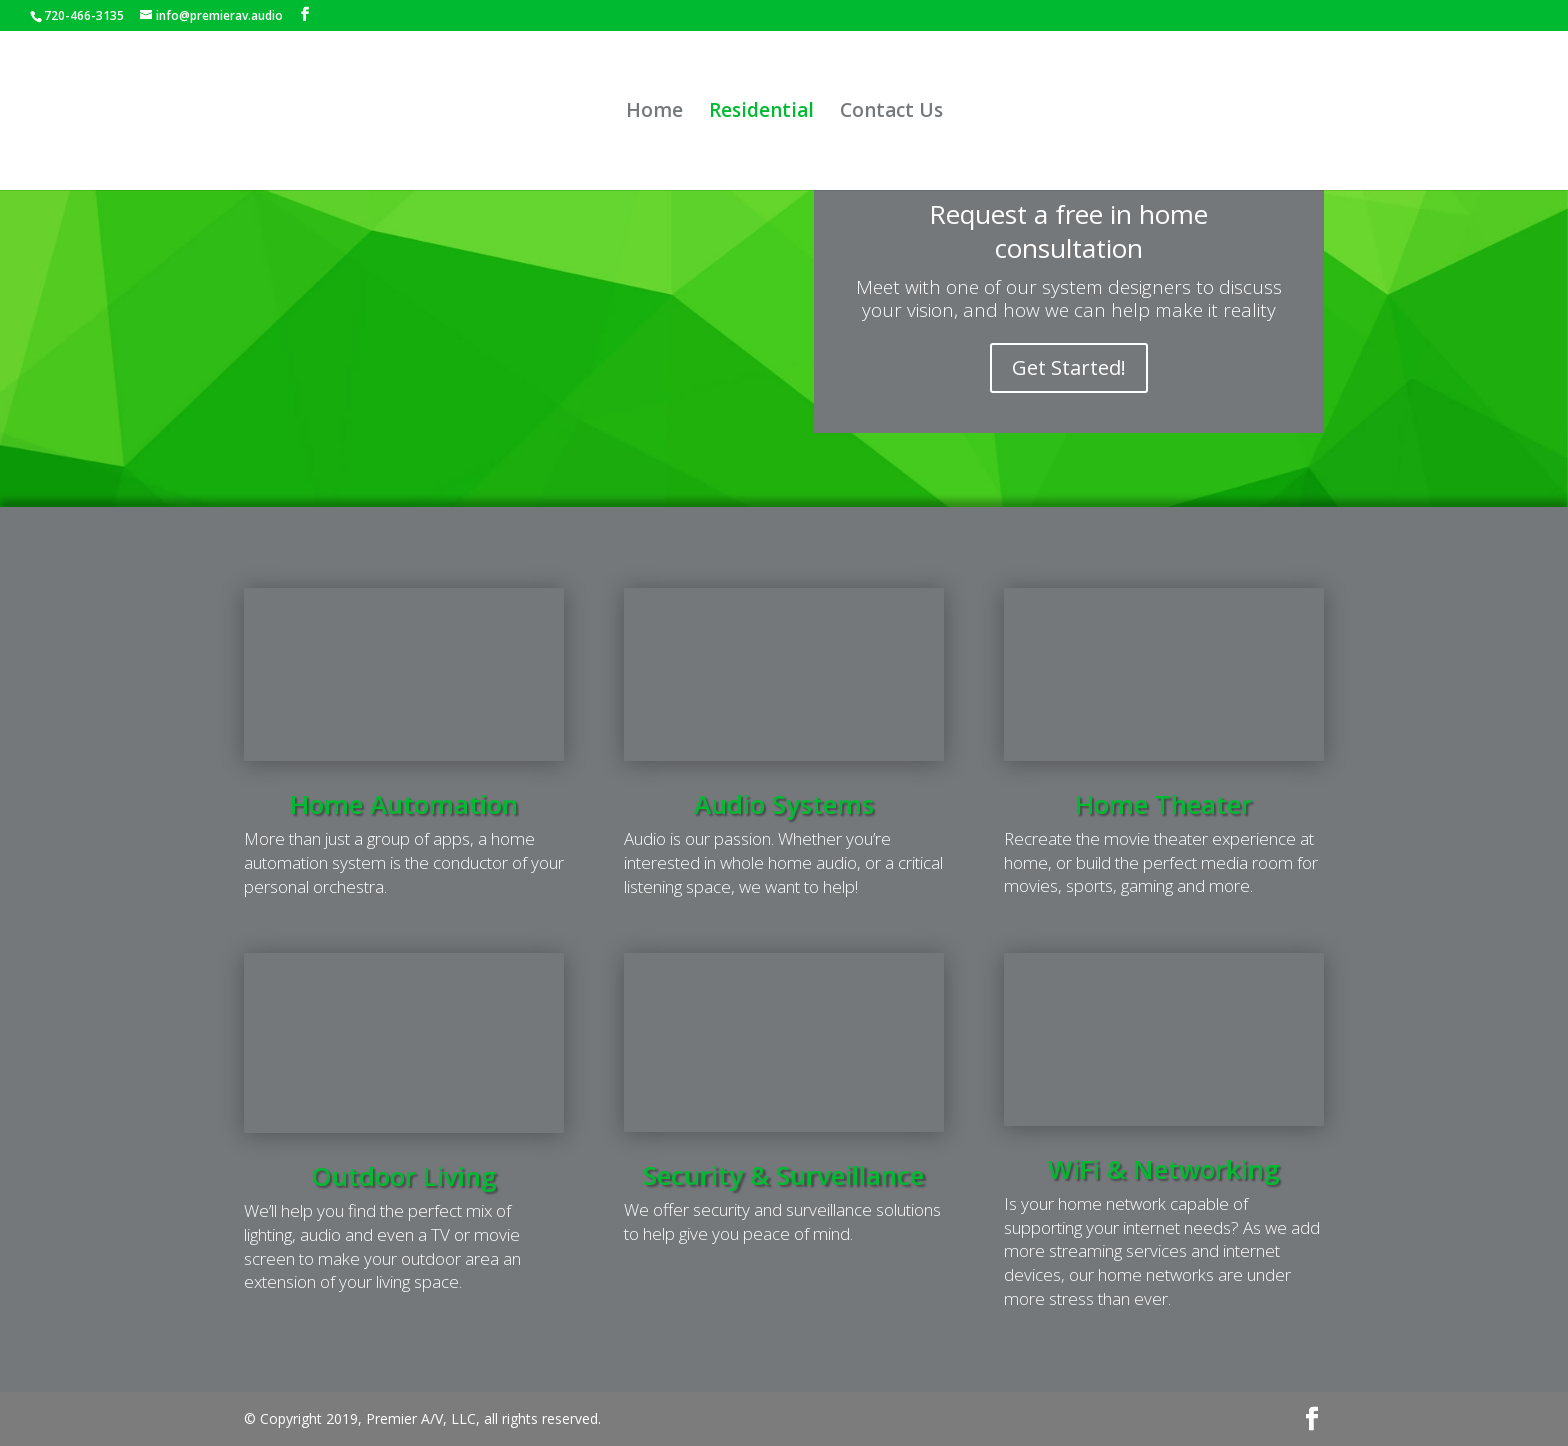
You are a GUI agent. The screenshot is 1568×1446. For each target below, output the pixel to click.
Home (654, 113)
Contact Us (891, 113)
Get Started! (1069, 367)
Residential (761, 113)
